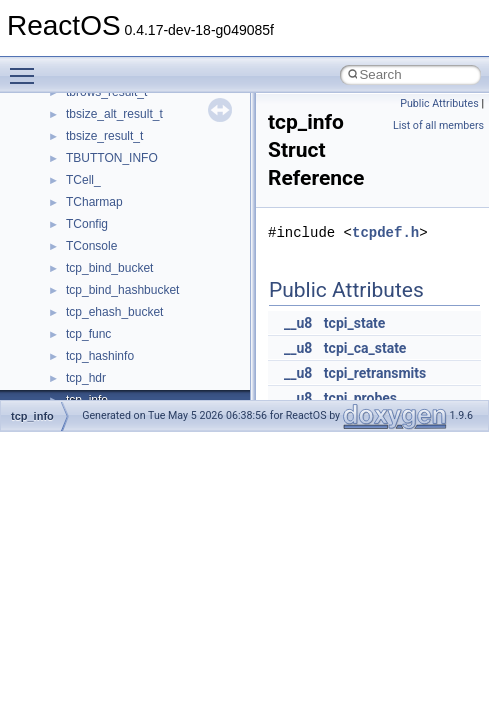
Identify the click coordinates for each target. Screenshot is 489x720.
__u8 (298, 323)
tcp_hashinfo (100, 356)
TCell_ (83, 180)
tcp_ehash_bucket (114, 312)
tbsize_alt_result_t (114, 114)
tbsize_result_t (104, 136)
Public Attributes (439, 103)
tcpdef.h (385, 232)
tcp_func (88, 334)
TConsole (91, 246)
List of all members (438, 125)
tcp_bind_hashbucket (122, 290)
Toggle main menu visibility (27, 67)
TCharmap (94, 202)
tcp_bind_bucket (109, 268)
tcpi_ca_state (365, 348)
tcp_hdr (86, 378)
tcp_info (32, 416)
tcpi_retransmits (375, 373)
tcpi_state (355, 323)
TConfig (87, 224)
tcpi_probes (360, 398)
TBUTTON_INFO (112, 158)
